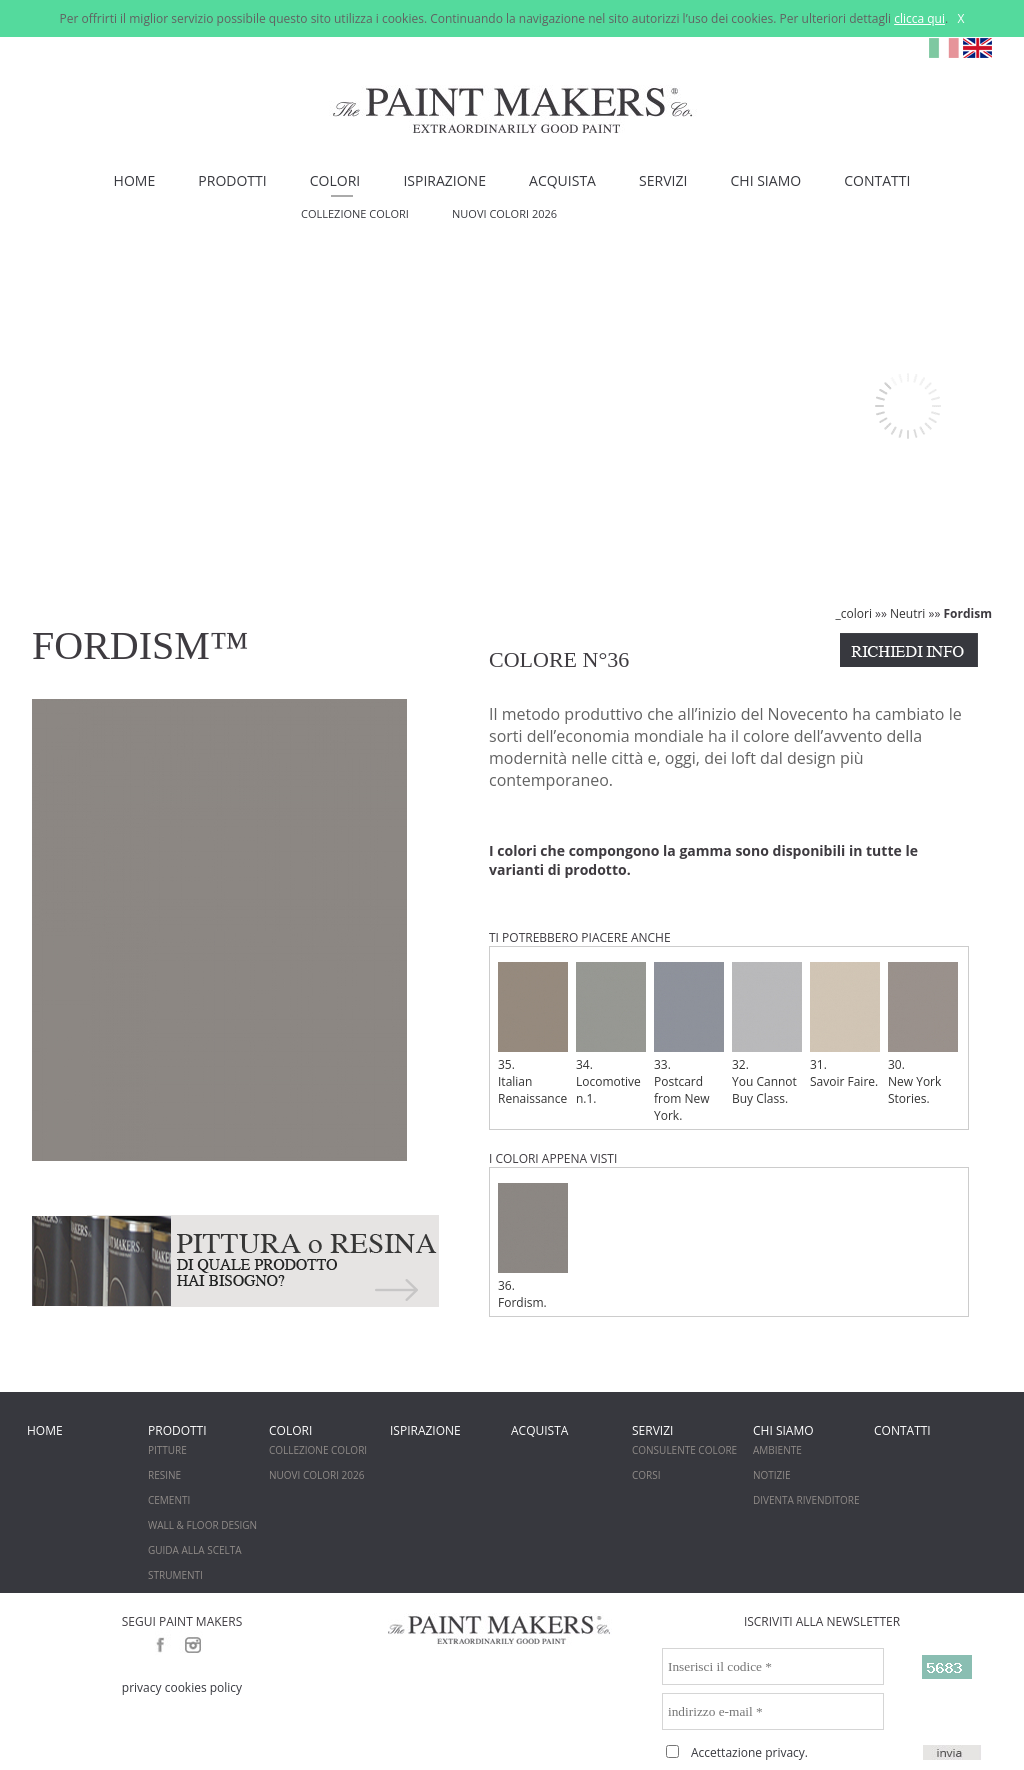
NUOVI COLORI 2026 (504, 213)
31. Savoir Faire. (845, 1026)
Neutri (907, 613)
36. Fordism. (533, 1247)
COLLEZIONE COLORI (355, 213)
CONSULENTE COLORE (684, 1450)
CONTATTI (877, 180)
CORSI (646, 1475)
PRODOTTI (232, 180)
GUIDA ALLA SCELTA (195, 1550)
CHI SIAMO (766, 180)
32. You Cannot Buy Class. (767, 1034)
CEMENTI (169, 1500)
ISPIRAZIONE (444, 180)
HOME (135, 180)
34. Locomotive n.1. (611, 1034)
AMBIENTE (777, 1450)
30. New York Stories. (923, 1034)
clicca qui (919, 18)
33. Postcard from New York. (689, 1043)
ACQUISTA (562, 180)
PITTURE (167, 1450)
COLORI (335, 180)
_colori (854, 613)
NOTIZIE (772, 1475)
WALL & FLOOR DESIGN (202, 1525)
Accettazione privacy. (749, 1752)
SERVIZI (663, 180)
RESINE (164, 1475)
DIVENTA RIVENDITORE (806, 1500)
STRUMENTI (175, 1575)
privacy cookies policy (182, 1687)
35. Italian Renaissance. (533, 1034)
